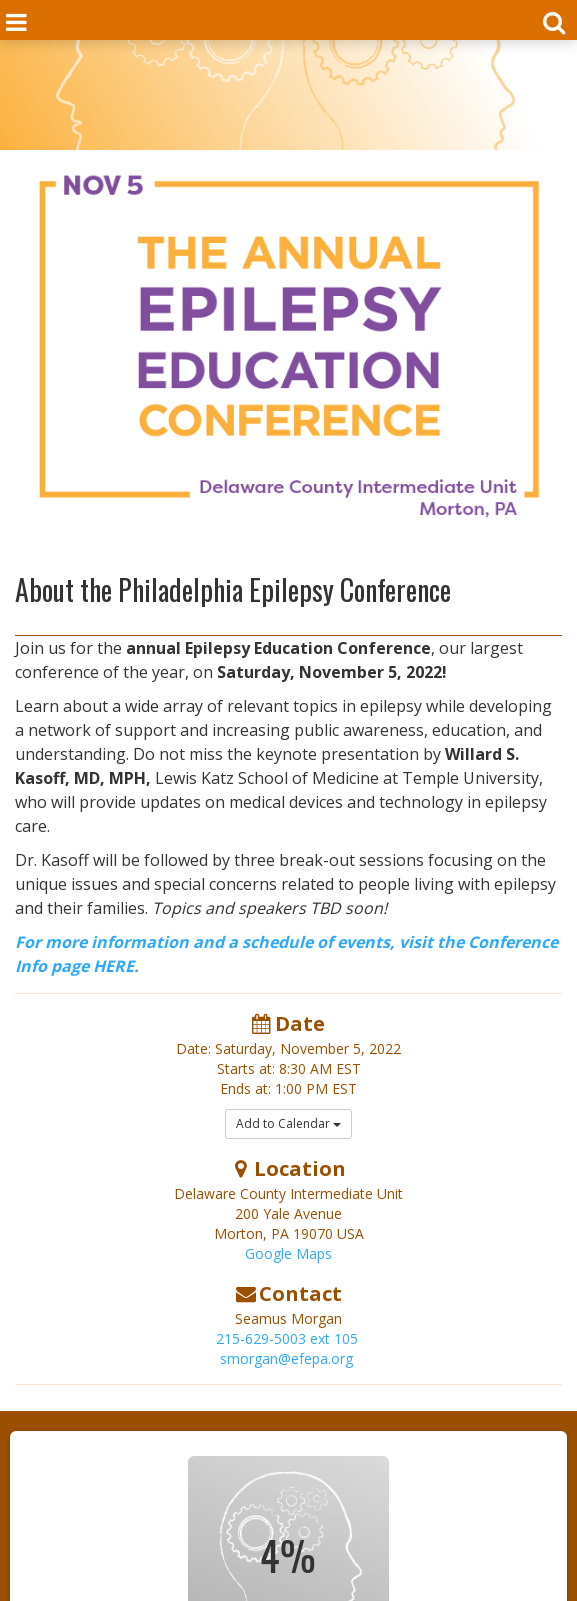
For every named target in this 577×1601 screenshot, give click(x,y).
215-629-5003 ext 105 (287, 1338)
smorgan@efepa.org (286, 1358)
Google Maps (288, 1253)
